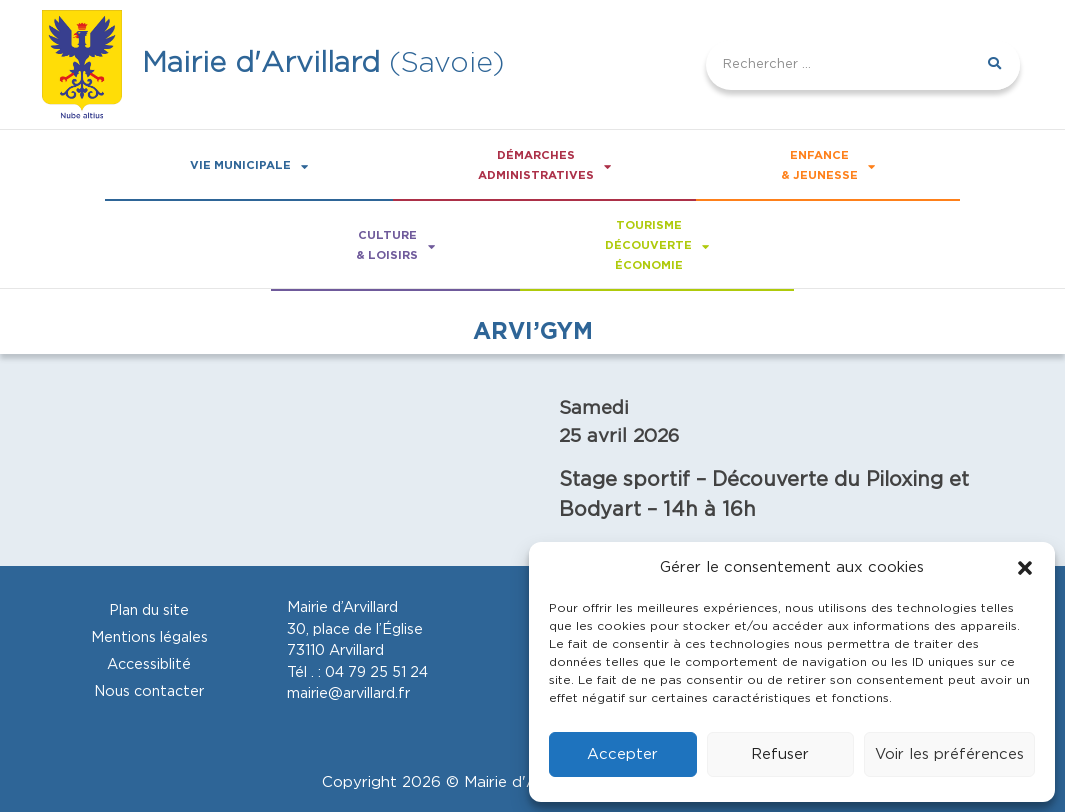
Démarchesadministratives (544, 166)
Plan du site (149, 610)
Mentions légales (149, 637)
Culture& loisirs (395, 246)
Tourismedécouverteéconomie (657, 245)
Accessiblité (149, 664)
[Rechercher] (995, 65)
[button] (1025, 568)
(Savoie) (323, 63)
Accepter (622, 754)
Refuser (780, 754)
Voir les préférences (949, 754)
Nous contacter (149, 691)
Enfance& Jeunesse (828, 166)
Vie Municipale (249, 167)
